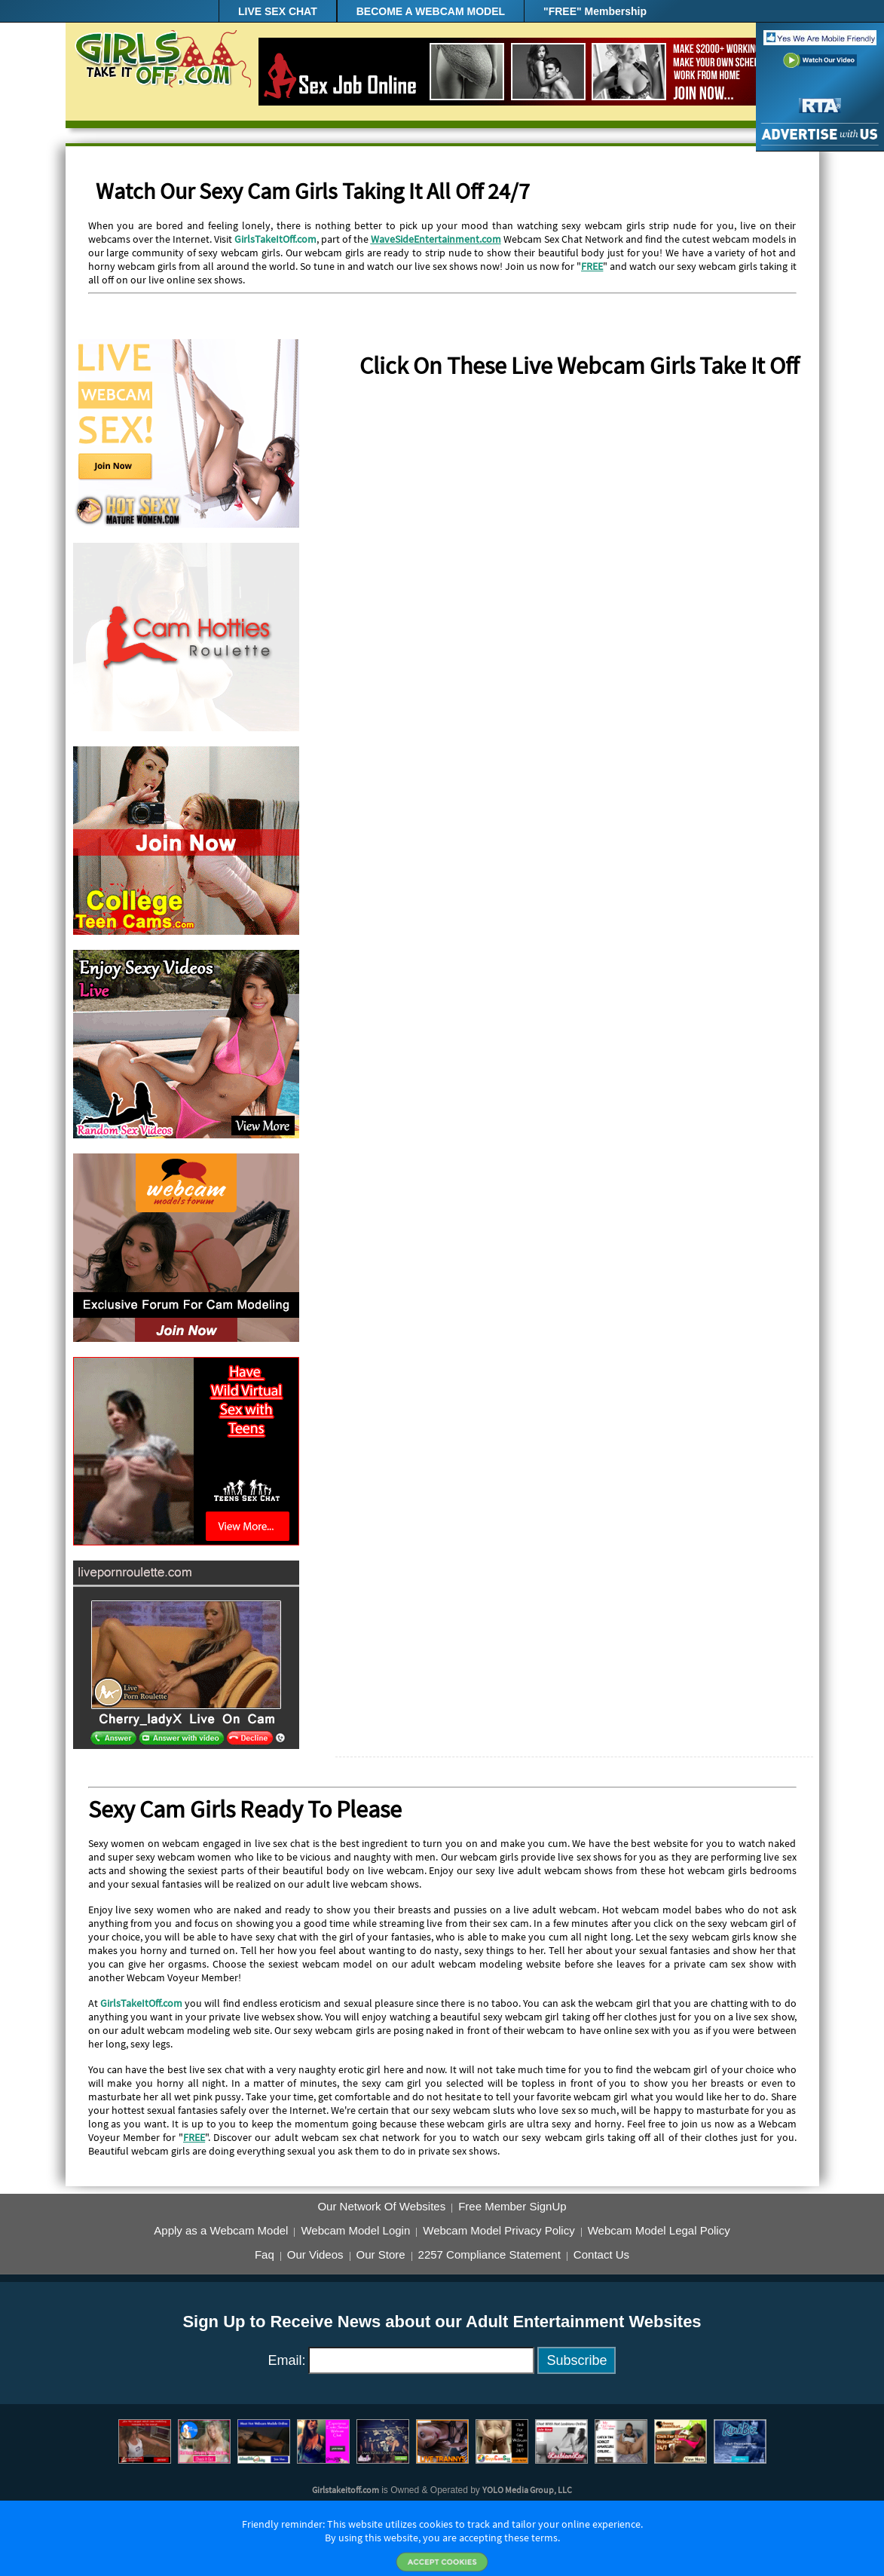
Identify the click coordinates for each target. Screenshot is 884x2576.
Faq (264, 2255)
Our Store (380, 2255)
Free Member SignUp (512, 2206)
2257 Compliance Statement (489, 2255)
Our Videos (315, 2255)
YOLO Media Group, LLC (527, 2489)
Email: (287, 2360)
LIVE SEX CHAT (277, 11)
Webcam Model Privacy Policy (498, 2230)
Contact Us (601, 2255)
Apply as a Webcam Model (221, 2230)
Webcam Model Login (355, 2230)
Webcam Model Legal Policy (659, 2230)
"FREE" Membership (595, 11)
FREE (592, 266)
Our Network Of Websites (381, 2206)
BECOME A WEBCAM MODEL (430, 11)
